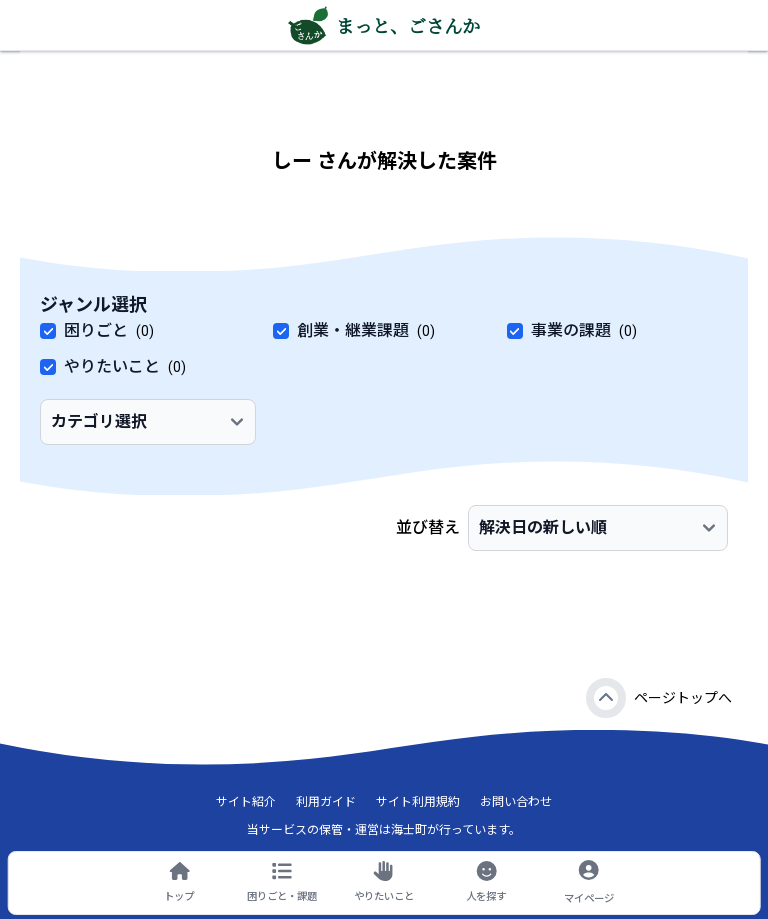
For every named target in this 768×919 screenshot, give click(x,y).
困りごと (96, 330)
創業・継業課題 (353, 330)
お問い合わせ (516, 802)
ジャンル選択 (93, 304)
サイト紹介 (246, 802)
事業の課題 (571, 330)
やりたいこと (112, 366)
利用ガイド (326, 802)
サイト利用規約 (418, 802)
